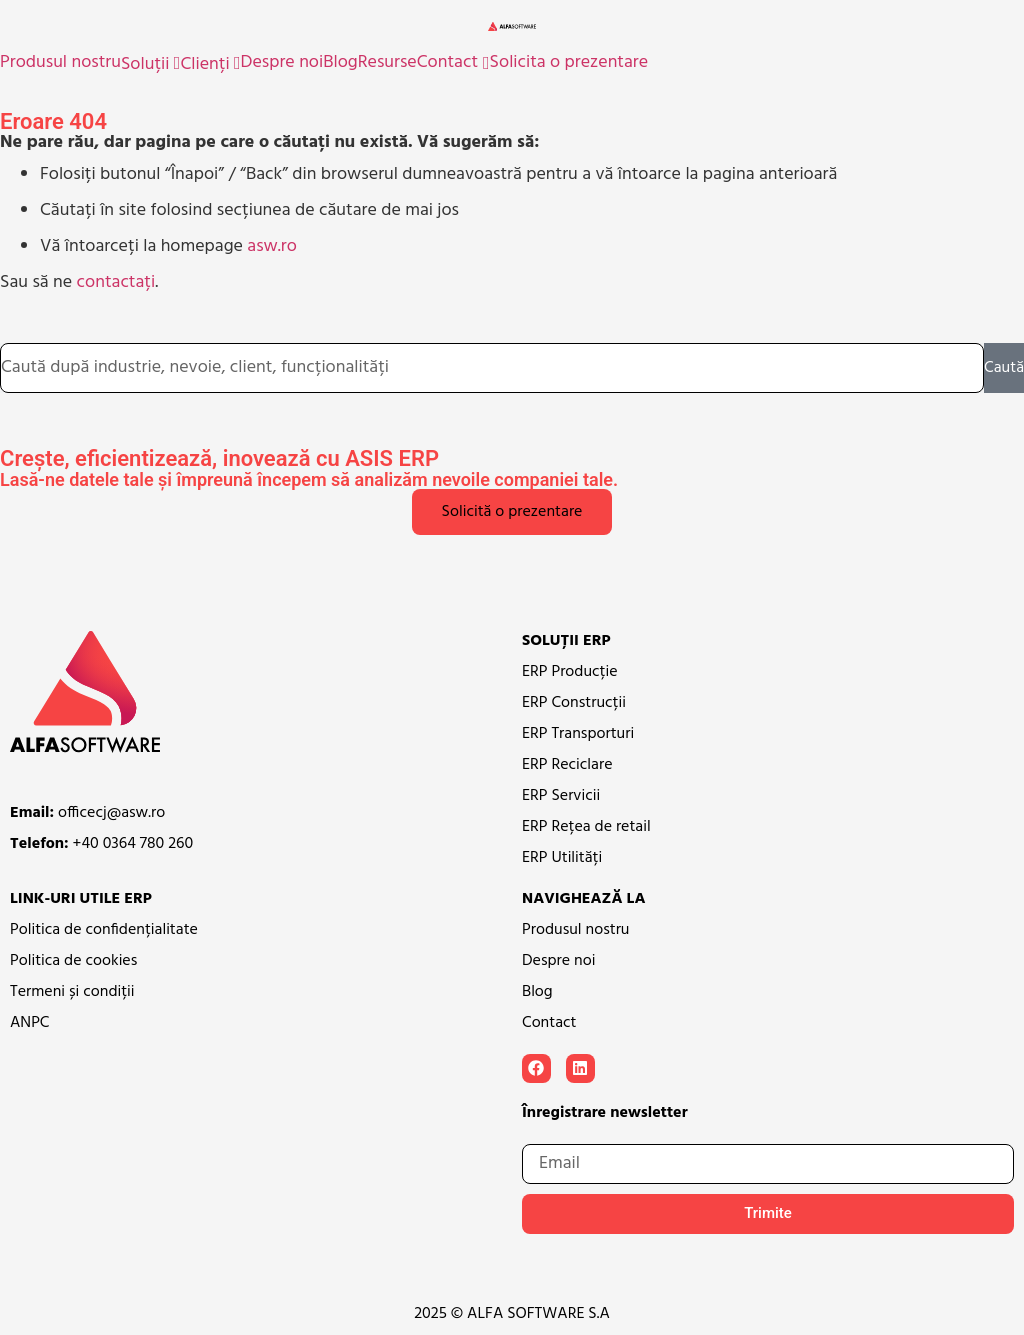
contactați (116, 282)
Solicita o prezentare (569, 63)
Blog (340, 63)
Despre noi (282, 63)
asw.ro (272, 246)
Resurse (387, 63)
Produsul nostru (60, 63)
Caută (1004, 368)
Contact (447, 63)
